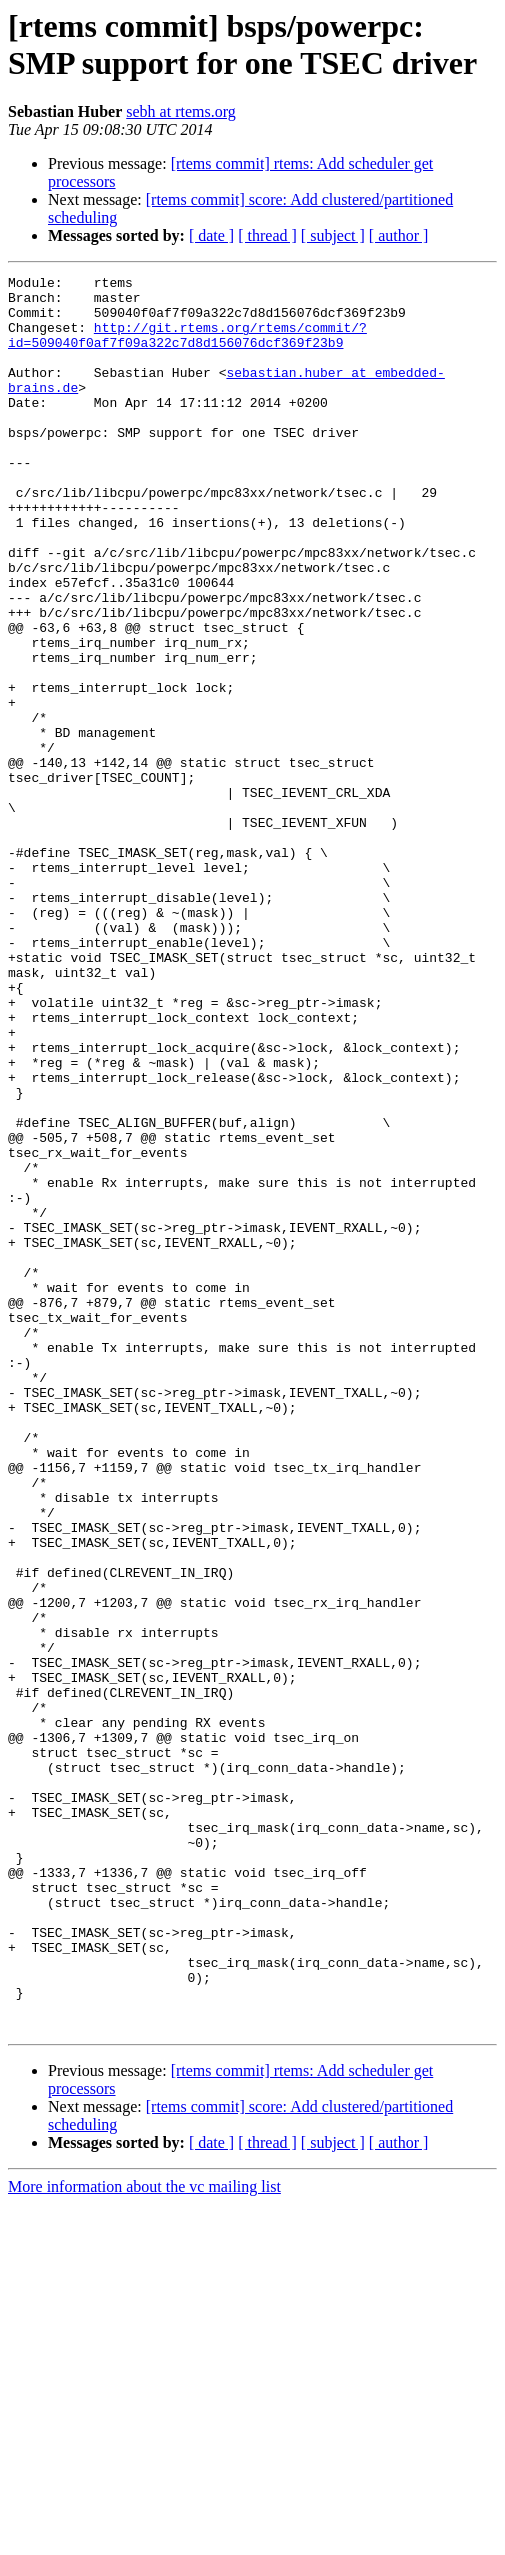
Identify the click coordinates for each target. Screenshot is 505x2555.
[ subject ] (333, 235)
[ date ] (211, 235)
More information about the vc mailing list (144, 2537)
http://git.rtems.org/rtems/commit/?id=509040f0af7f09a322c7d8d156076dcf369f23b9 (187, 348)
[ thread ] (267, 235)
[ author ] (399, 235)
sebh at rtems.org (180, 111)
